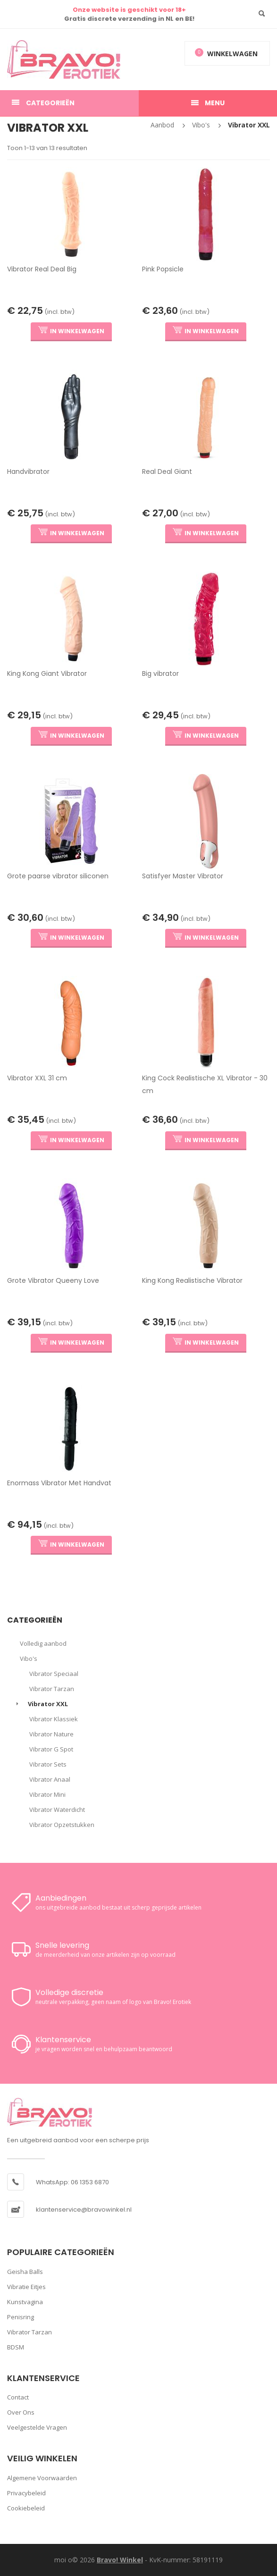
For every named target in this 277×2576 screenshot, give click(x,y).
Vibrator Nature (51, 1734)
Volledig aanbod (43, 1643)
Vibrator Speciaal (53, 1673)
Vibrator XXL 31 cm (37, 1078)
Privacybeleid (26, 2493)
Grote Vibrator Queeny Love (53, 1280)
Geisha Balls (25, 2271)
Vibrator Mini (47, 1794)
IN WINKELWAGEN (71, 330)
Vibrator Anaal (49, 1779)
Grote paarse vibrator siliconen (58, 876)
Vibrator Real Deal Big (41, 269)
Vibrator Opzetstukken (61, 1824)
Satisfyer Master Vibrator (182, 876)
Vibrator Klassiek (53, 1719)
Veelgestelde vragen (37, 2427)
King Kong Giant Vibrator (47, 673)
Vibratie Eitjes (26, 2286)
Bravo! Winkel (120, 2559)
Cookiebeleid (26, 2508)
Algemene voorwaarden (42, 2478)
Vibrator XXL (249, 124)
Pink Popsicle (163, 269)
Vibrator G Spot (51, 1749)
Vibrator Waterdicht (57, 1809)
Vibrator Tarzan (51, 1688)
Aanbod (162, 124)
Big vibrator (160, 673)
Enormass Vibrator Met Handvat (59, 1483)
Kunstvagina (25, 2302)
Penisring (20, 2317)
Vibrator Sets (48, 1764)
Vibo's (201, 124)
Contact (18, 2397)
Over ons (20, 2412)
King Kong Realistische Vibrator (192, 1280)
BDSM (15, 2347)
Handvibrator (28, 471)
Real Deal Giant (167, 471)
